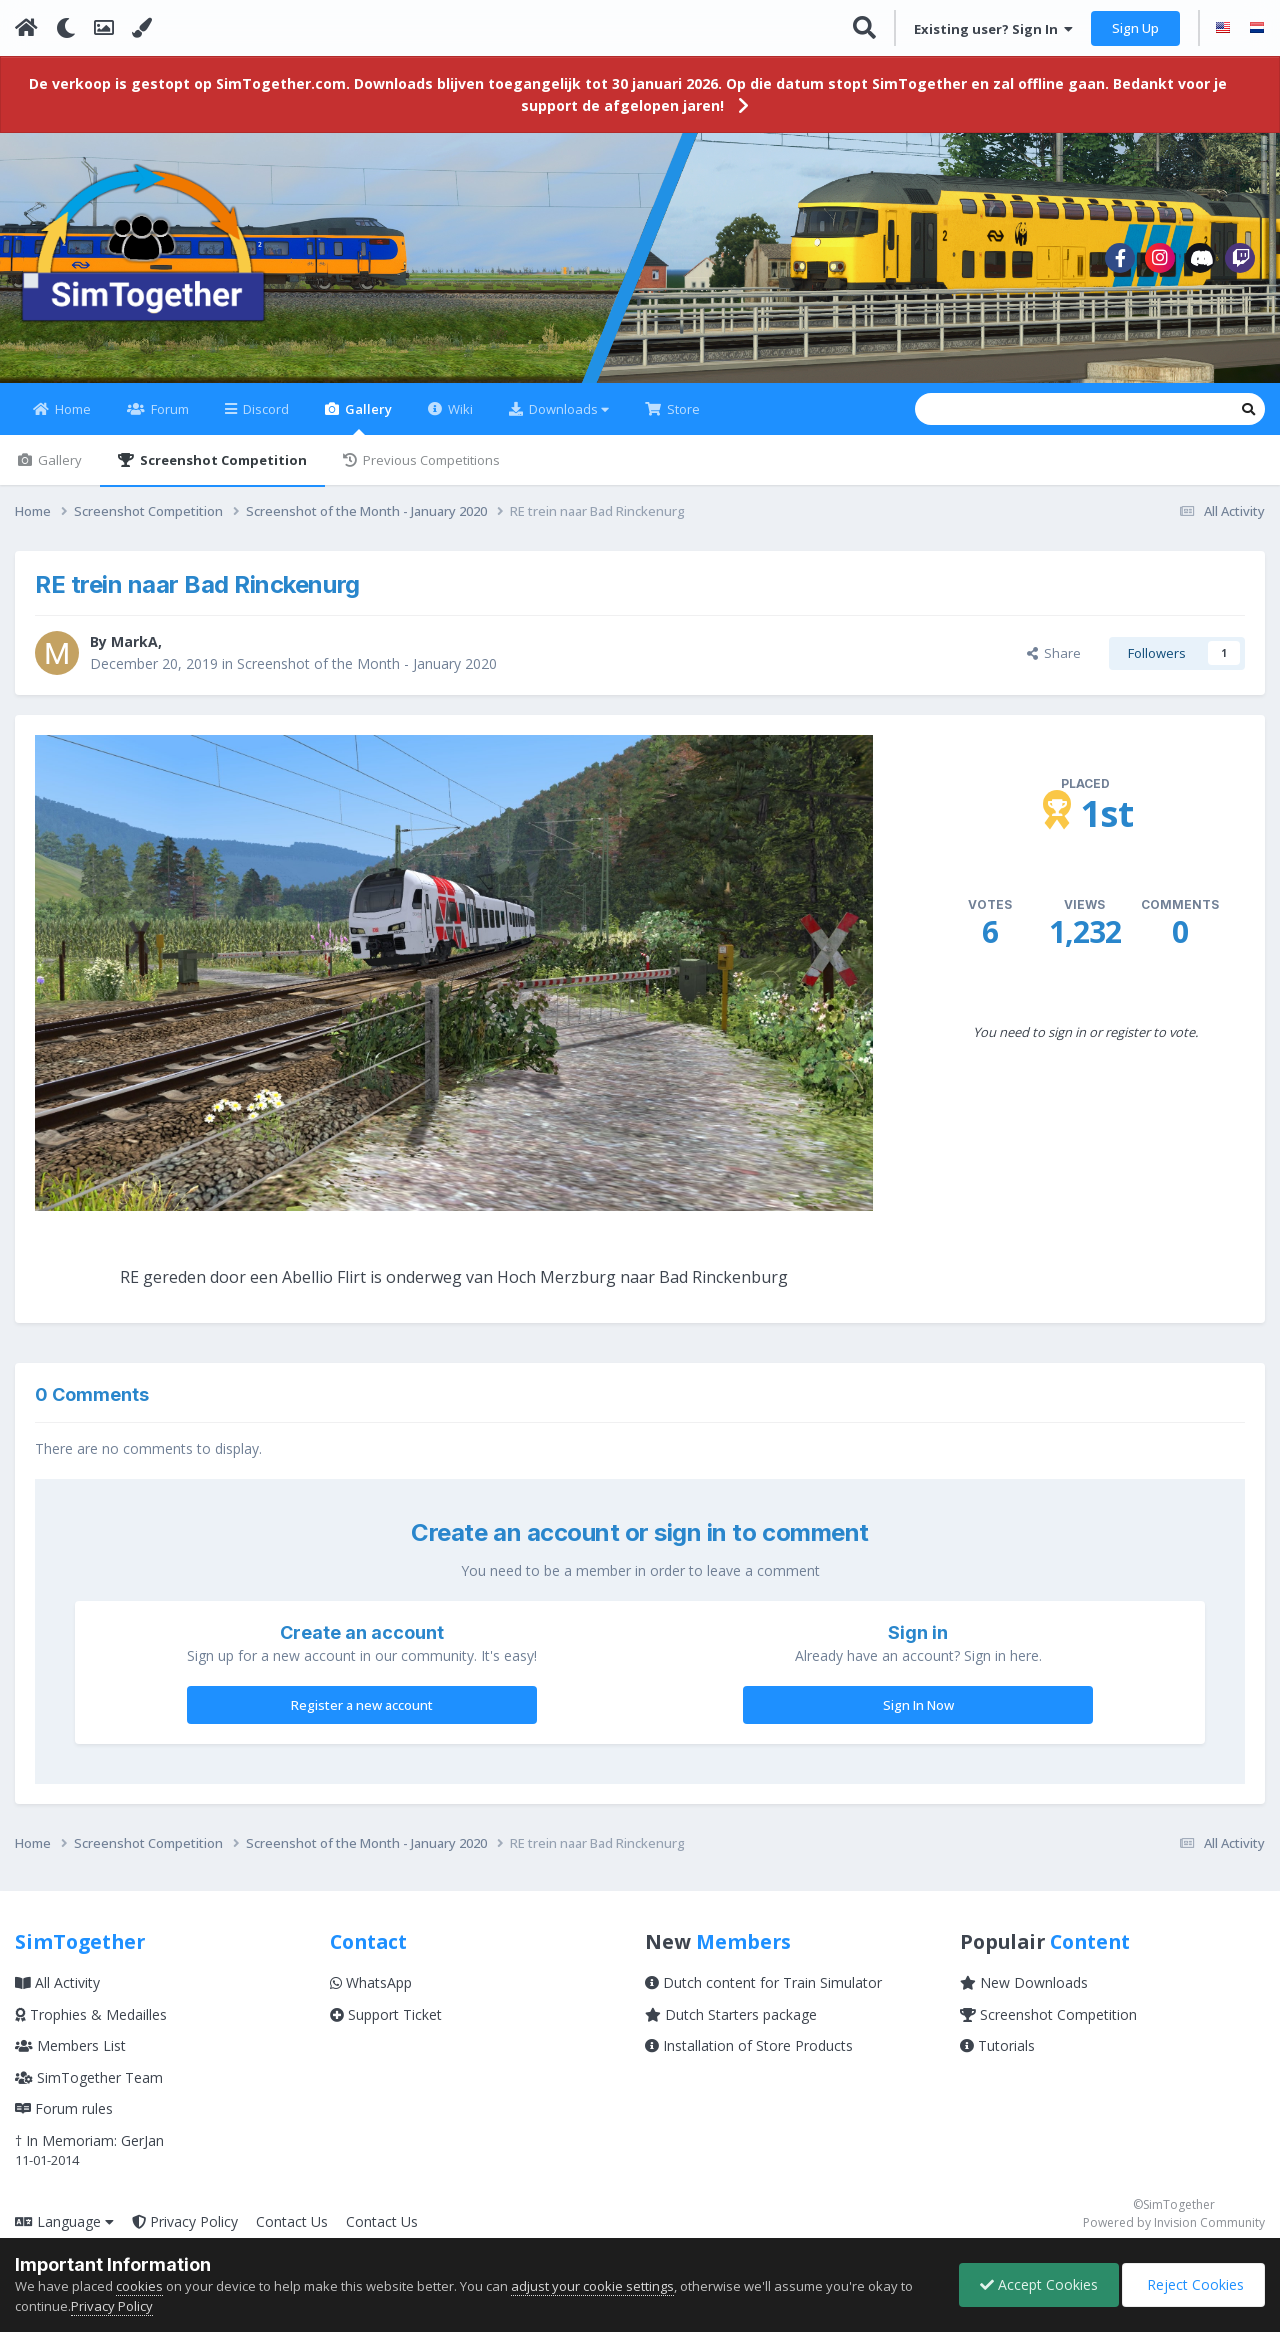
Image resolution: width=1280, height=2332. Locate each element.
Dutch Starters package (731, 2014)
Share (1054, 653)
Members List (70, 2045)
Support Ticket (386, 2014)
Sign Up (1135, 28)
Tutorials (997, 2045)
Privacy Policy (185, 2221)
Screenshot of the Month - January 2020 (367, 663)
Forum (168, 409)
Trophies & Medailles (91, 2014)
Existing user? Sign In (993, 29)
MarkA (134, 641)
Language (64, 2221)
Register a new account (362, 1705)
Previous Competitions (430, 460)
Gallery (367, 417)
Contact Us (292, 2221)
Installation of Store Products (749, 2045)
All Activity (57, 1982)
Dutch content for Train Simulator (763, 1982)
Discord (264, 409)
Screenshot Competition (222, 460)
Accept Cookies (1039, 2284)
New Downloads (1024, 1982)
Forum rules (64, 2108)
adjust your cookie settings (592, 2286)
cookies (139, 2286)
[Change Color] (142, 28)
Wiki (459, 409)
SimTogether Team (89, 2077)
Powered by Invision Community (1174, 2222)
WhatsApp (371, 1982)
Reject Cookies (1193, 2284)
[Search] (931, 409)
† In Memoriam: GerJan (89, 2140)
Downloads (567, 409)
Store (682, 409)
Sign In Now (918, 1705)
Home (71, 409)
